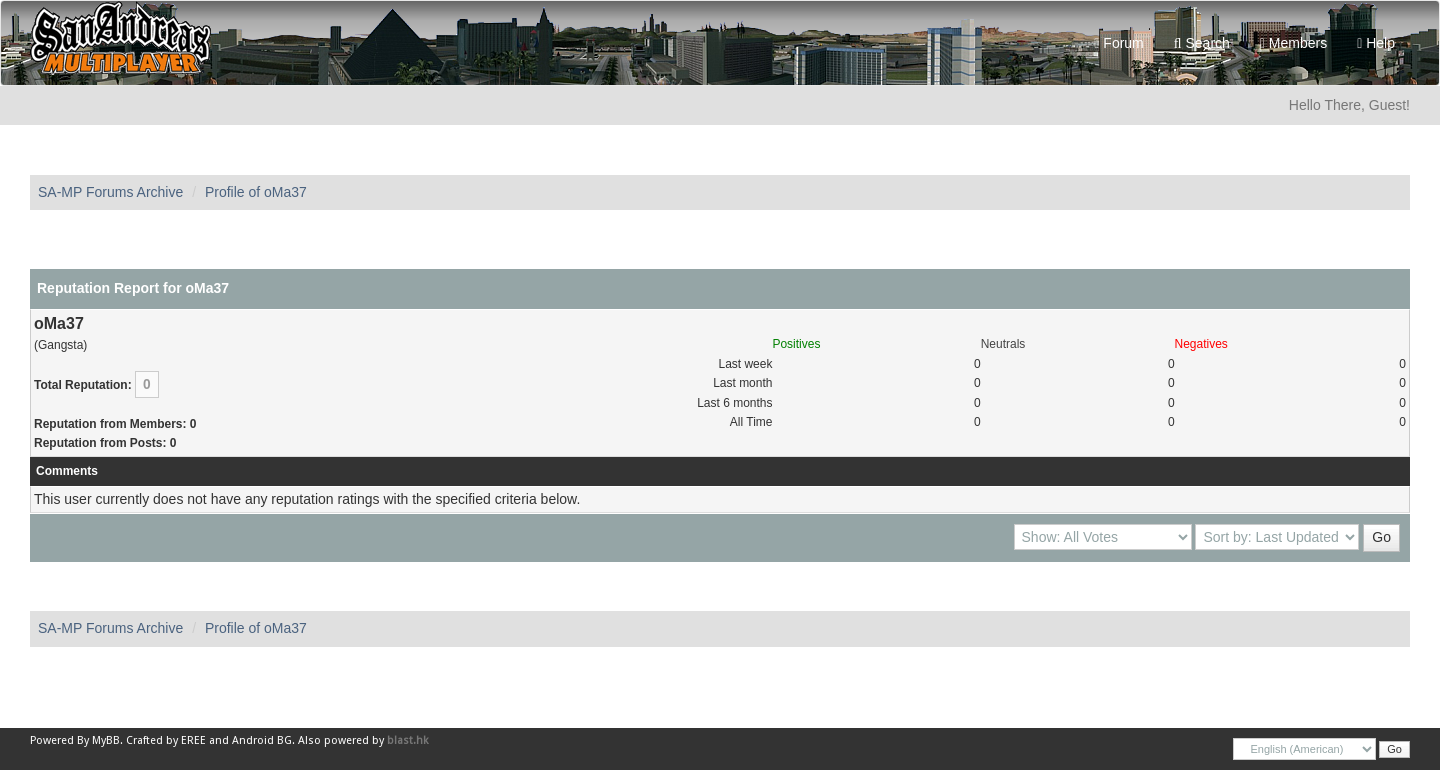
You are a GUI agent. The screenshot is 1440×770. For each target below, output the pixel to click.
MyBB (106, 740)
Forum (1118, 43)
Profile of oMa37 (256, 192)
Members (1293, 43)
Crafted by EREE (166, 740)
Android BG (262, 740)
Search (1202, 43)
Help (1376, 43)
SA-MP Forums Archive (110, 192)
